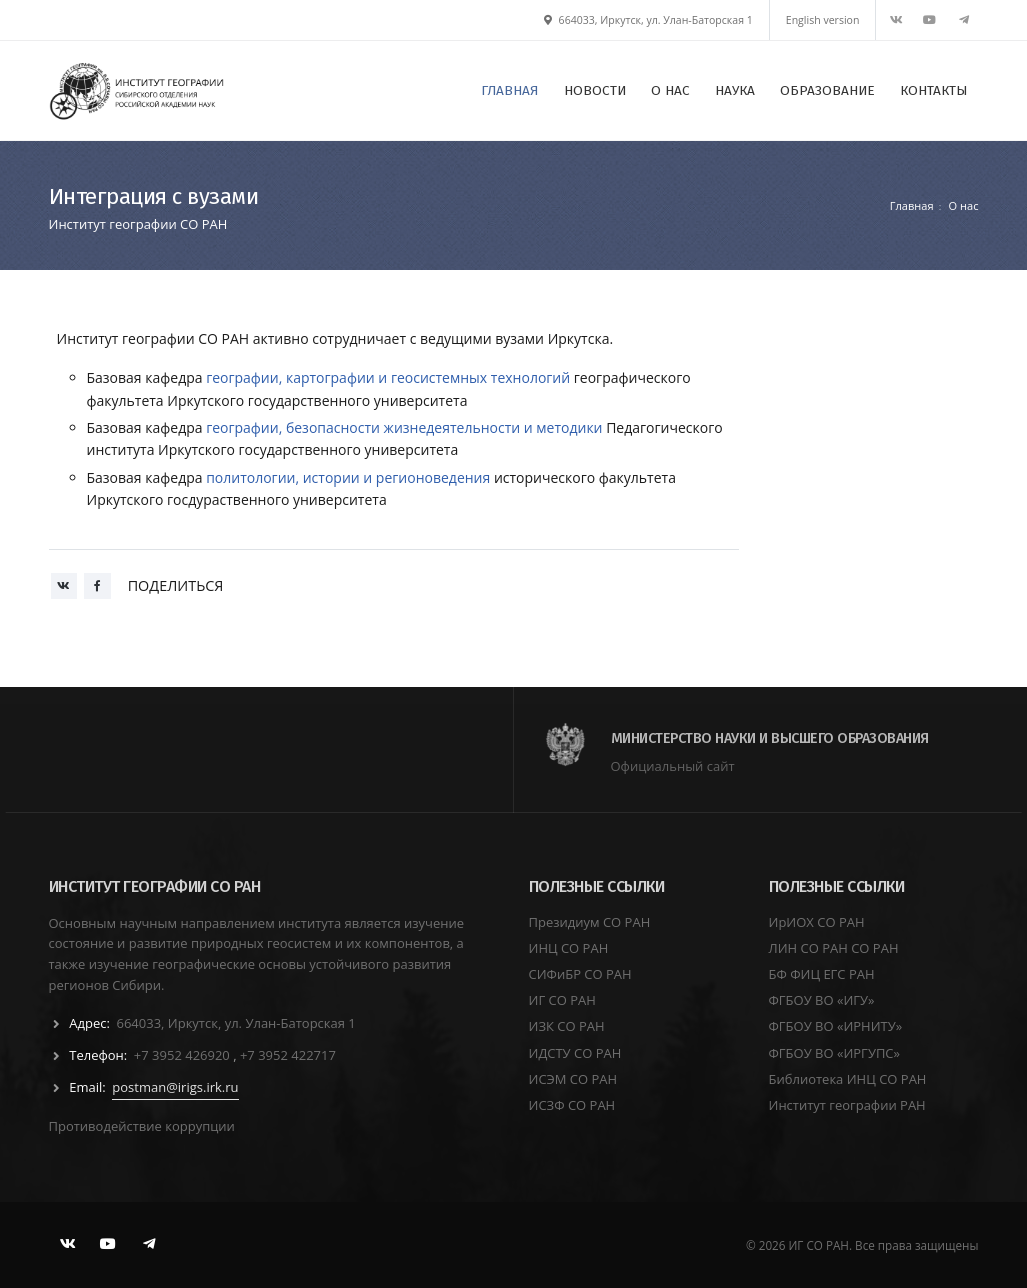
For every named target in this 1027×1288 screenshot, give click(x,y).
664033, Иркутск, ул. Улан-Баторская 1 (648, 20)
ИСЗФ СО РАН (572, 1105)
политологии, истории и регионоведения (348, 477)
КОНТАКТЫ (933, 90)
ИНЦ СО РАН (569, 948)
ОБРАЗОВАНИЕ (827, 90)
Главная (912, 205)
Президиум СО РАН (590, 922)
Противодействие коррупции (142, 1126)
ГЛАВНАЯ (509, 90)
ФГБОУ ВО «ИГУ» (822, 1000)
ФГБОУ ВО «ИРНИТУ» (836, 1026)
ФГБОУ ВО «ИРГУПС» (835, 1053)
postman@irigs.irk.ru (175, 1087)
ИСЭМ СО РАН (573, 1079)
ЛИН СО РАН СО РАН (834, 948)
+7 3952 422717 (288, 1055)
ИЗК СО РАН (567, 1026)
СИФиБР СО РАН (580, 974)
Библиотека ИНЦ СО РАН (848, 1079)
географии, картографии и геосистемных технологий (388, 377)
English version (823, 20)
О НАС (670, 90)
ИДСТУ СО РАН (575, 1053)
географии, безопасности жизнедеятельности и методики (404, 427)
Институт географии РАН (847, 1105)
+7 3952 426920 (183, 1055)
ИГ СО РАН (562, 1000)
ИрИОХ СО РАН (817, 922)
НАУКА (735, 90)
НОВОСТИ (595, 90)
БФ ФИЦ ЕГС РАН (822, 974)
